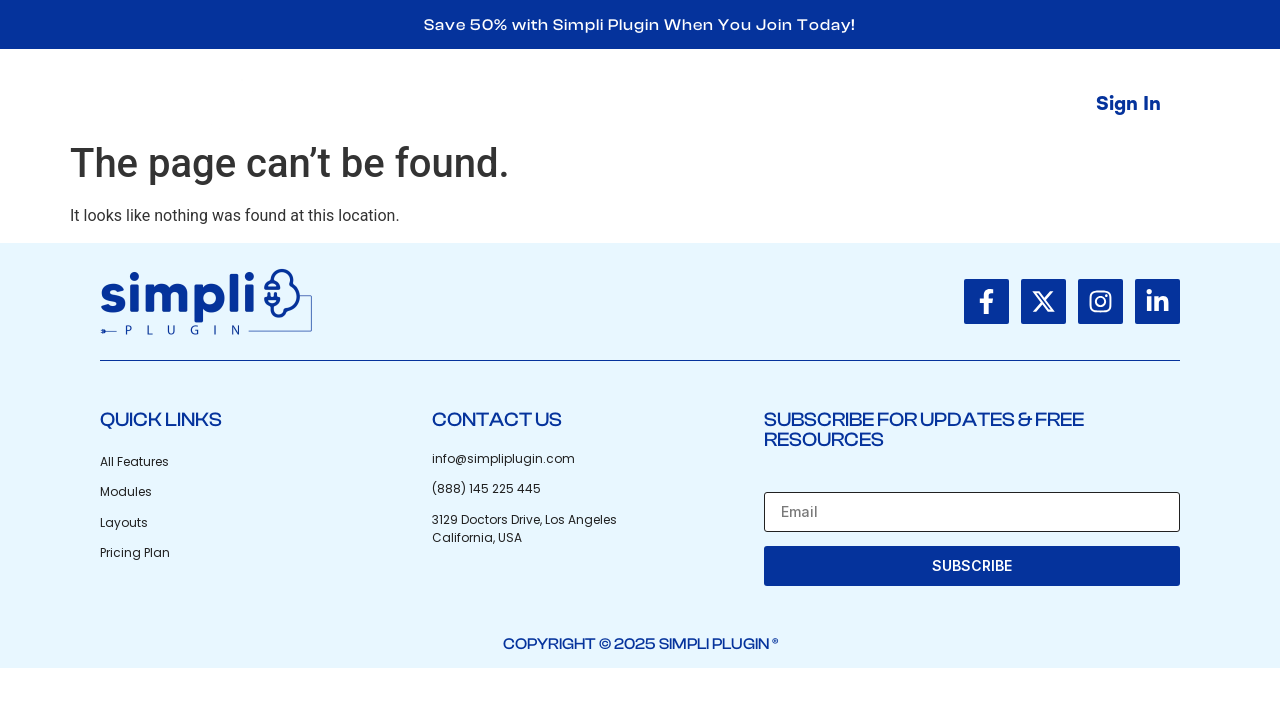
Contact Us (974, 104)
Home (649, 104)
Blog (865, 104)
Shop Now (761, 104)
